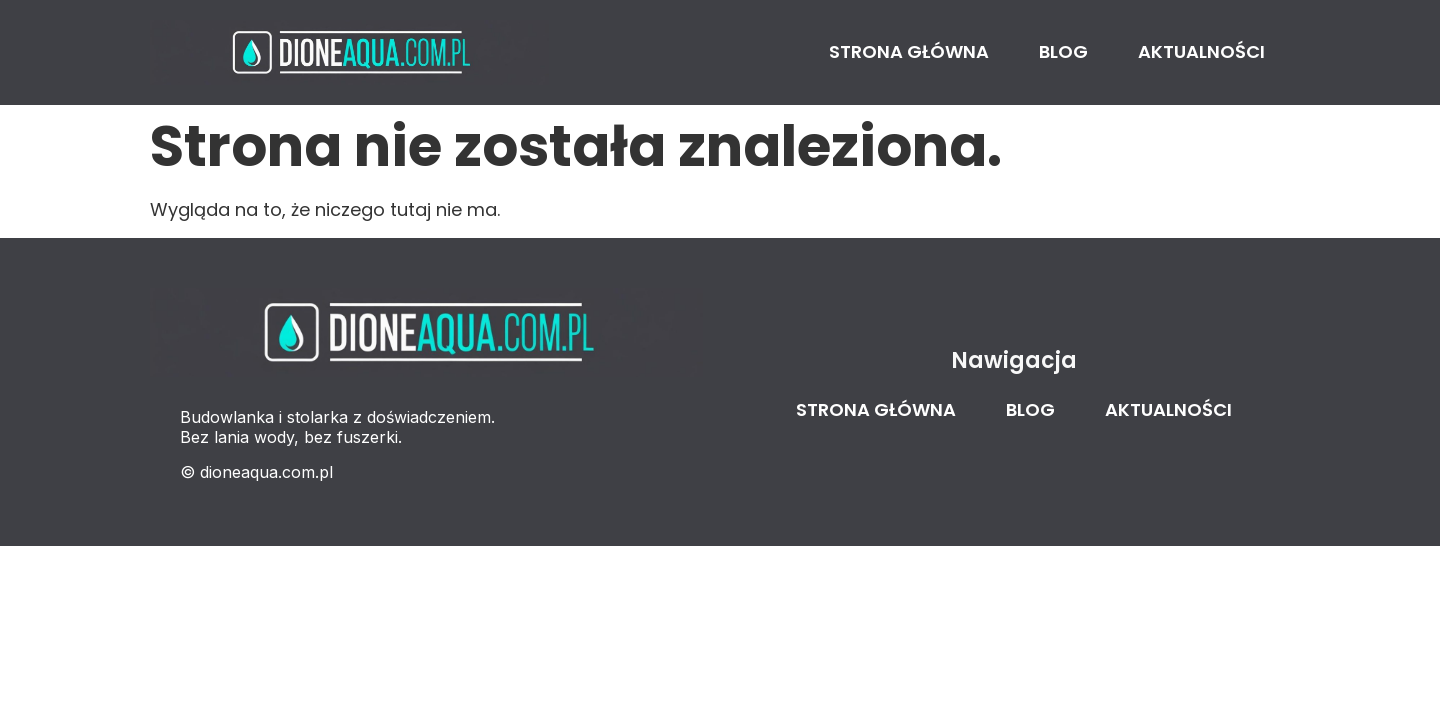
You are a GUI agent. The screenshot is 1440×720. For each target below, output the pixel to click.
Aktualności (1201, 51)
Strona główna (909, 51)
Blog (1063, 51)
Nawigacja (1014, 360)
